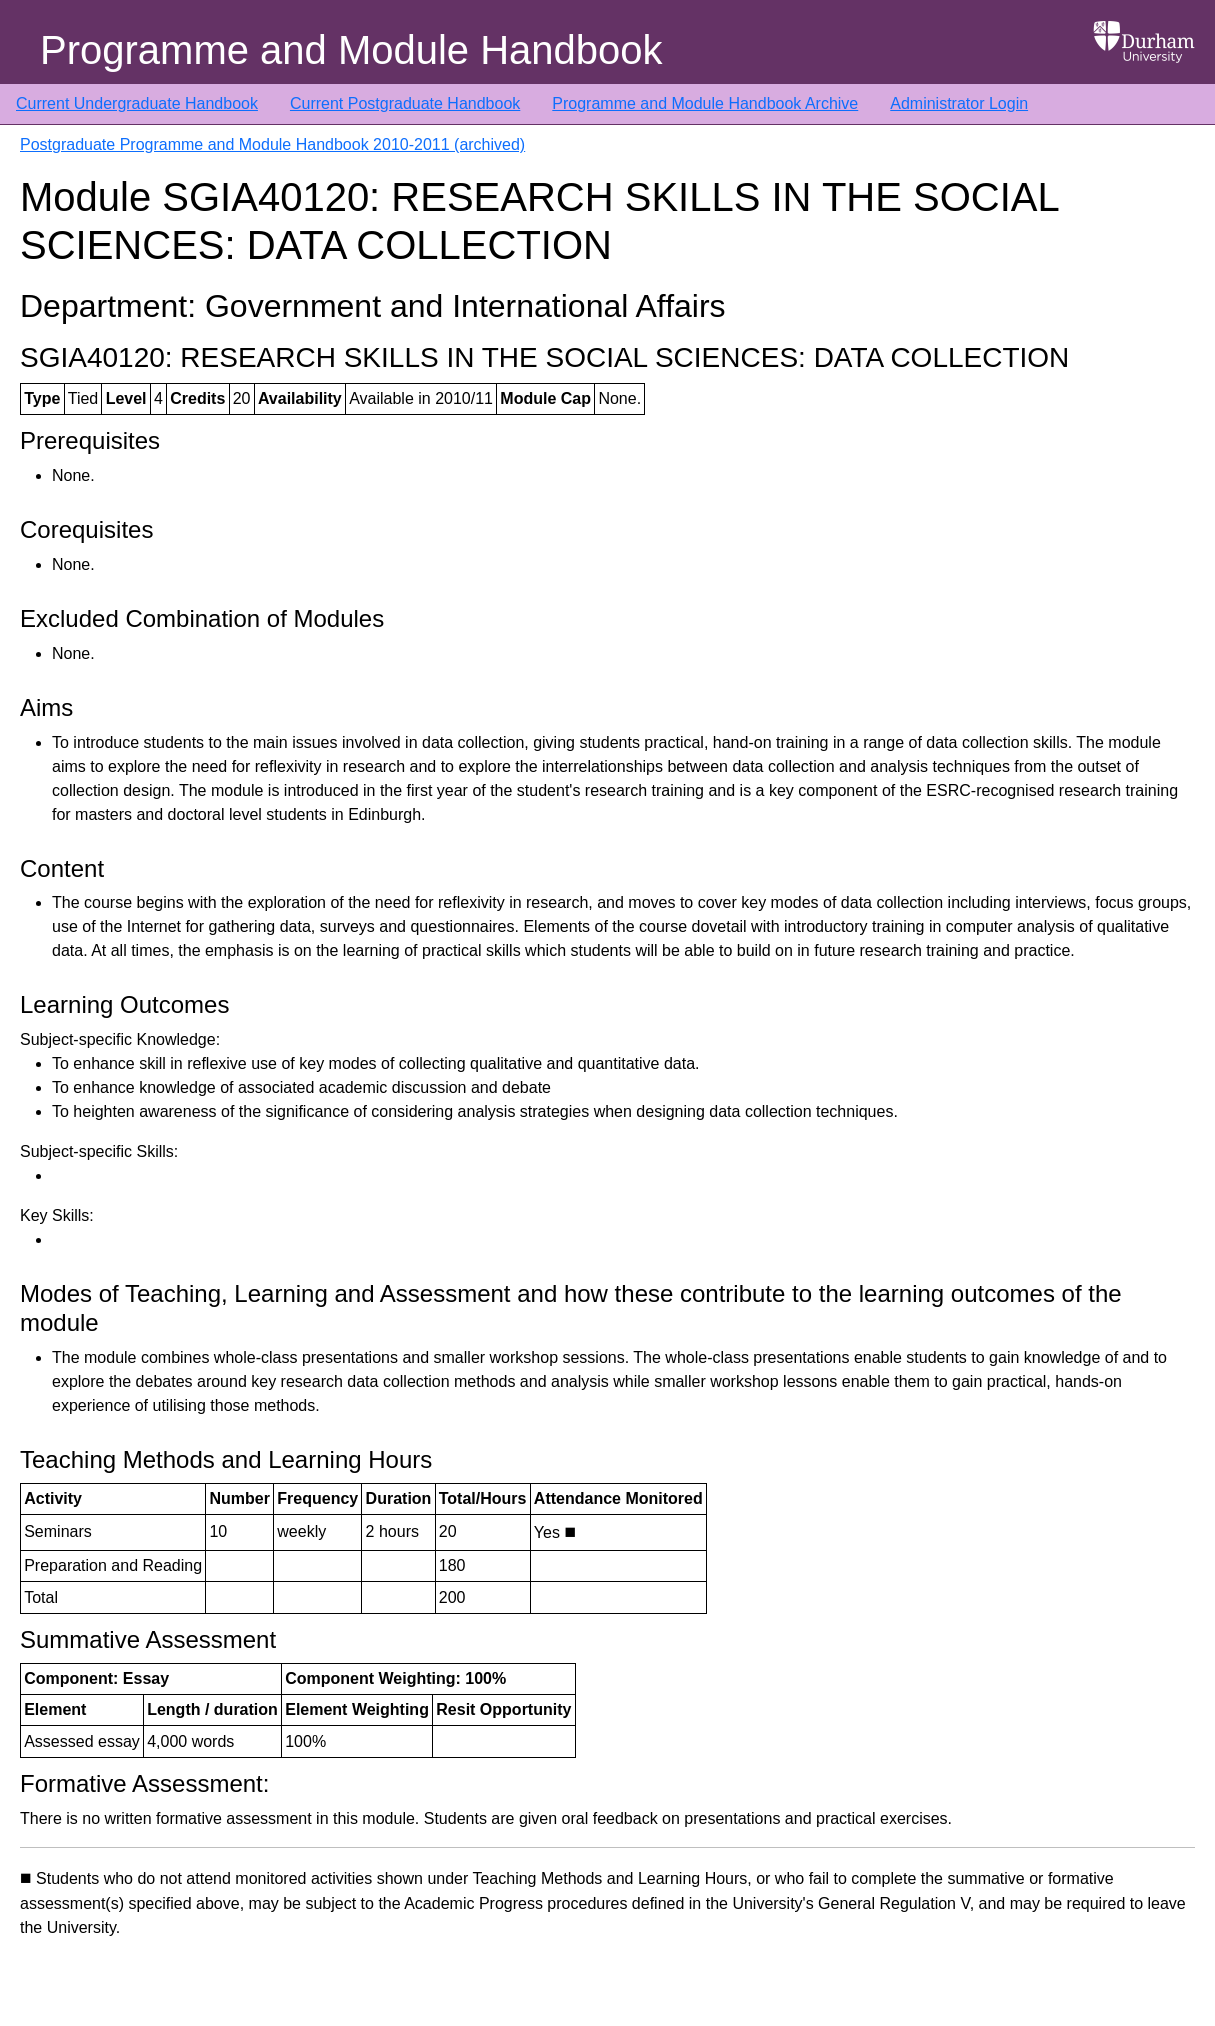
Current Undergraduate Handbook (137, 103)
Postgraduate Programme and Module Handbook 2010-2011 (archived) (272, 144)
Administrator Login (959, 103)
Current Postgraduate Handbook (405, 103)
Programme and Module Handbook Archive (705, 103)
